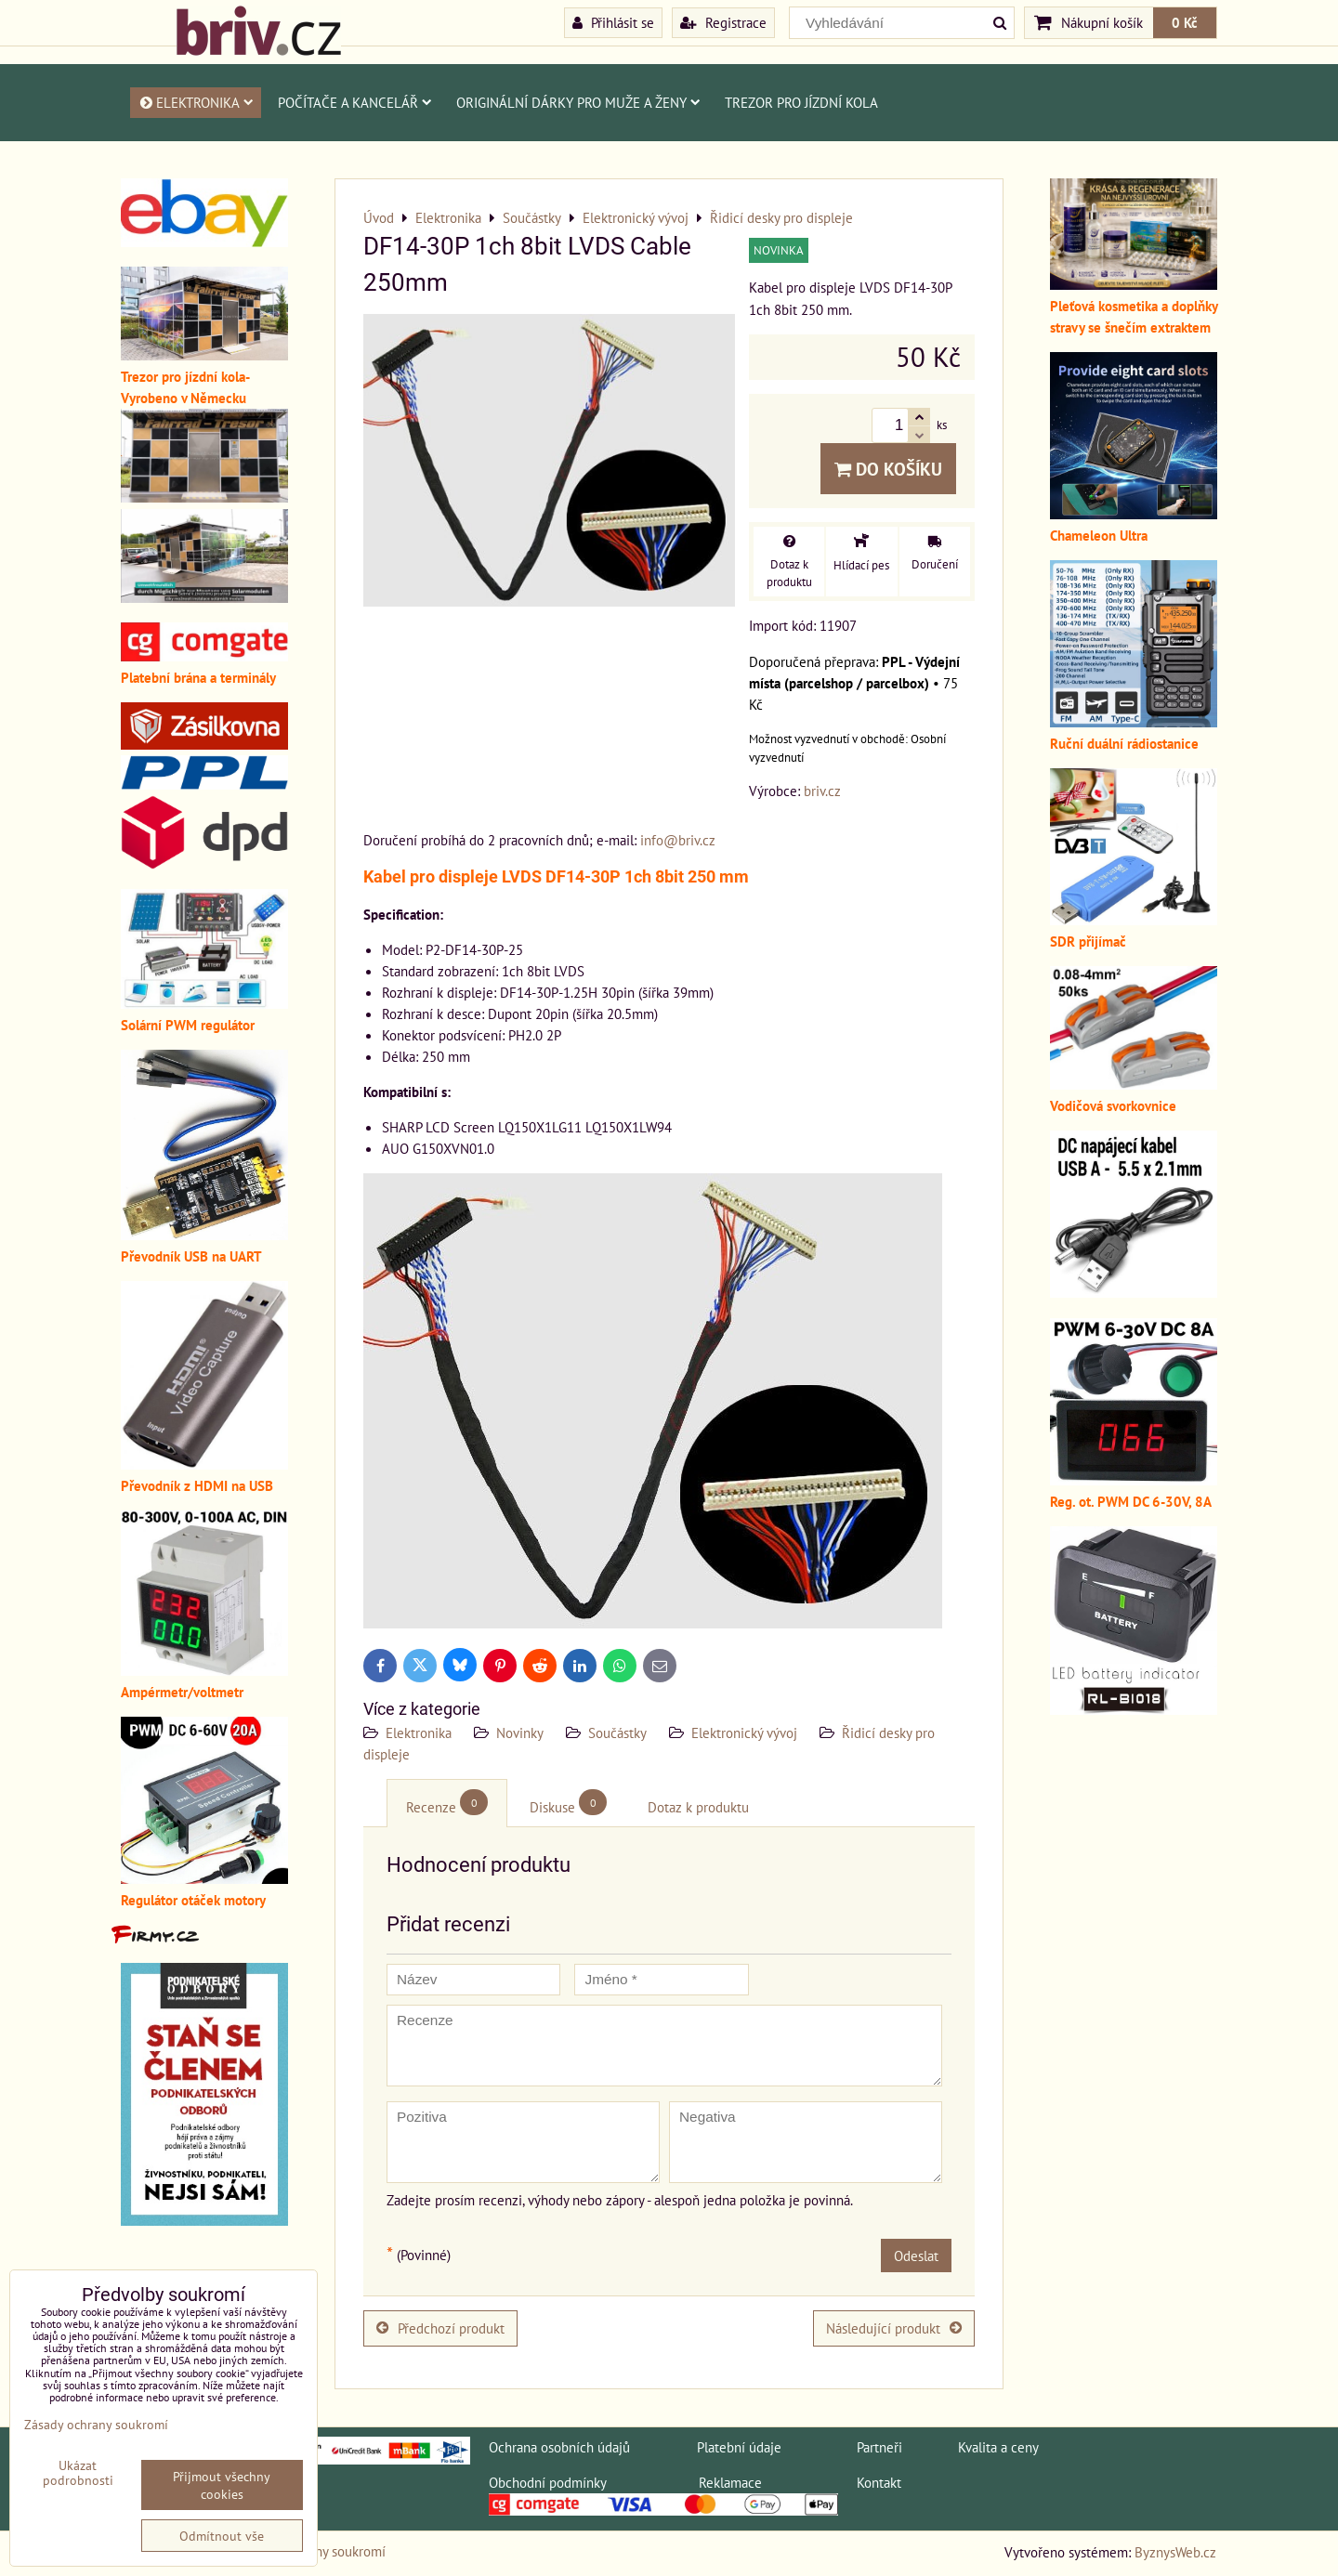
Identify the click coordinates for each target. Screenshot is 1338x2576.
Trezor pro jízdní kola (801, 102)
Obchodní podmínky (547, 2482)
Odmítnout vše (221, 2535)
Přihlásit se (613, 22)
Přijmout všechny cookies (221, 2485)
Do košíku (888, 468)
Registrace (723, 22)
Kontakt (879, 2482)
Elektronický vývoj (744, 1732)
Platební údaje (739, 2447)
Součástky (617, 1732)
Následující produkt (894, 2328)
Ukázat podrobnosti (78, 2473)
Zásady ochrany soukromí (96, 2424)
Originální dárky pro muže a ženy (578, 102)
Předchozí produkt (440, 2328)
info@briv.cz (677, 839)
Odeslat (916, 2255)
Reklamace (730, 2482)
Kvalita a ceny (998, 2447)
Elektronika (196, 102)
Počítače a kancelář (355, 102)
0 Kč (1185, 22)
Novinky (520, 1732)
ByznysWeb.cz (1175, 2552)
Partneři (879, 2447)
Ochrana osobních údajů (559, 2447)
